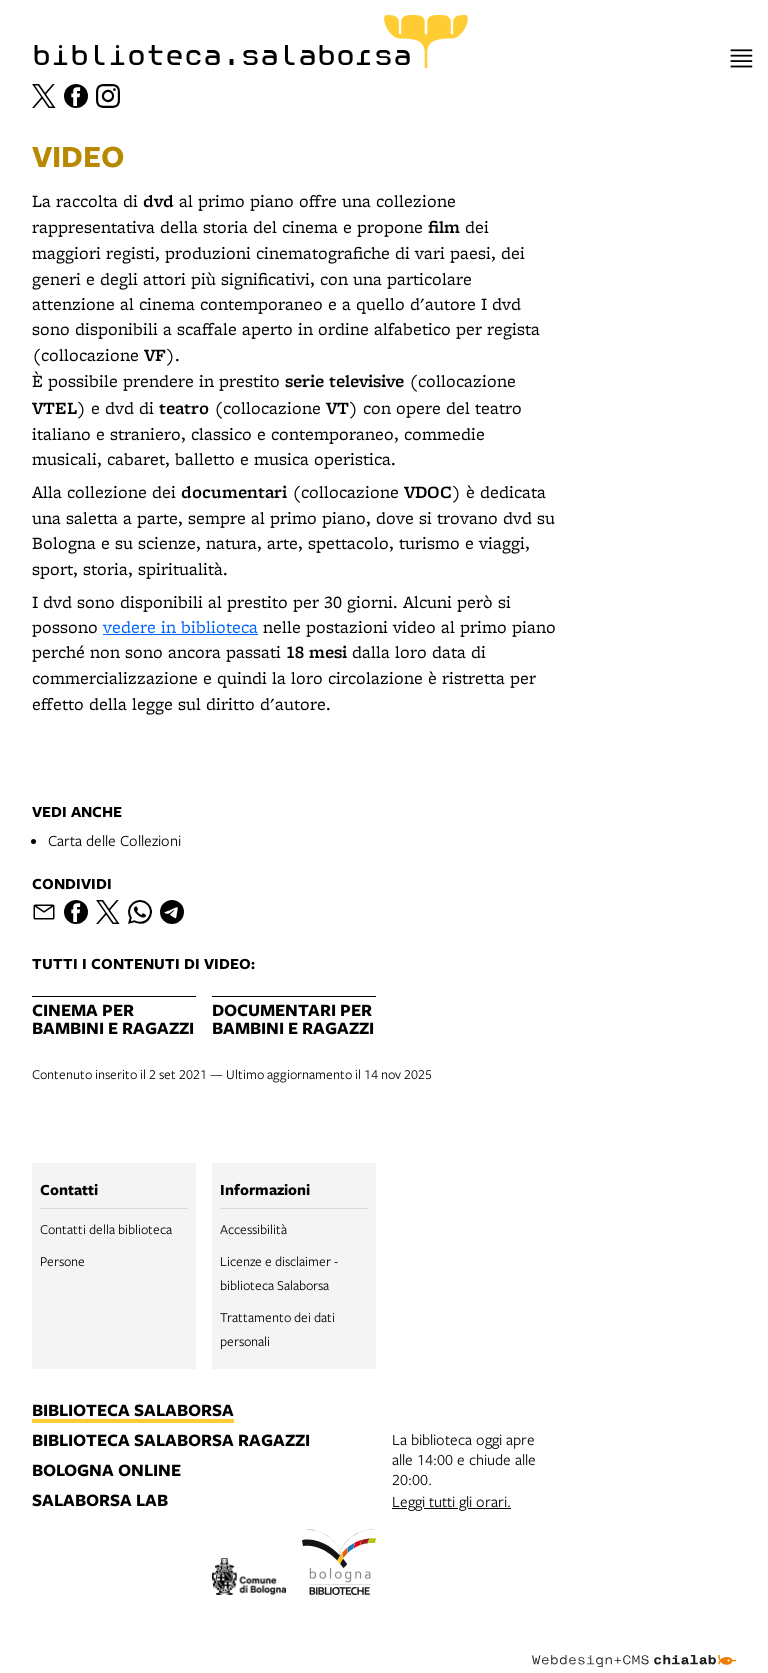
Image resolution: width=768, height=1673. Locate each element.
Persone (62, 1261)
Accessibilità (253, 1229)
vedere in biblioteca (180, 626)
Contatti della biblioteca (106, 1229)
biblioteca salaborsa (133, 1411)
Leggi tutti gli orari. (451, 1501)
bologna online (106, 1471)
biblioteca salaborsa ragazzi (171, 1441)
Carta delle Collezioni (114, 840)
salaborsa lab (100, 1501)
